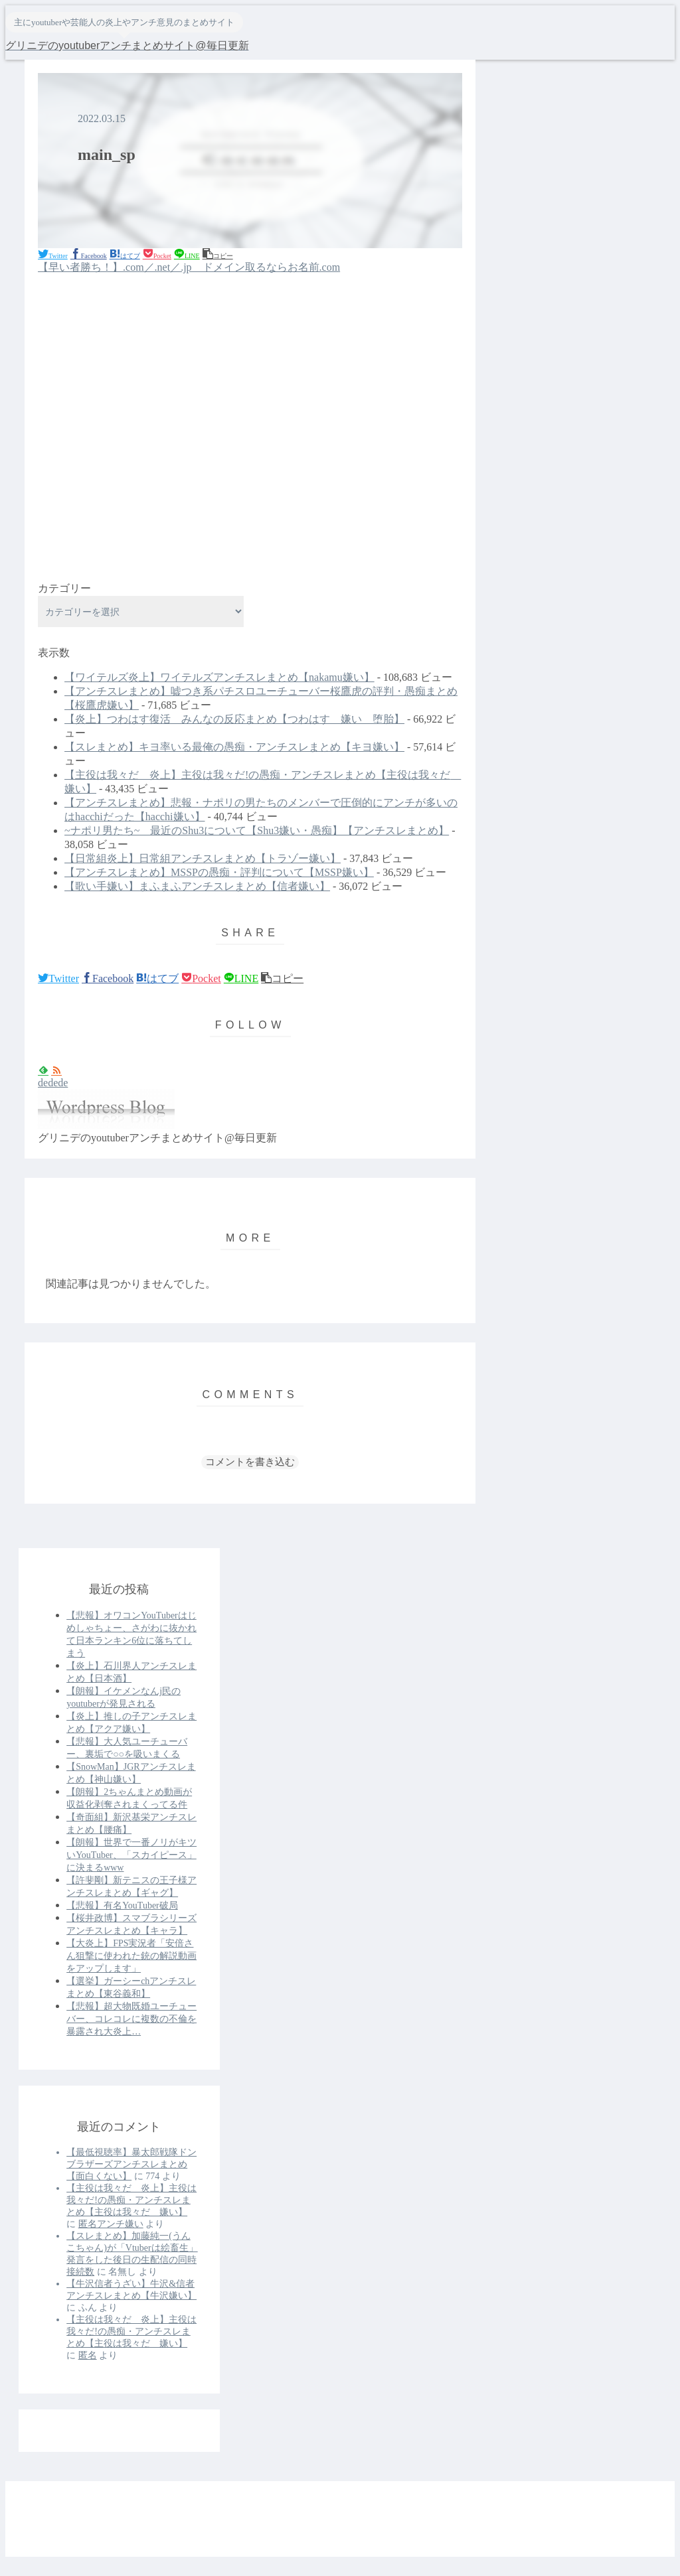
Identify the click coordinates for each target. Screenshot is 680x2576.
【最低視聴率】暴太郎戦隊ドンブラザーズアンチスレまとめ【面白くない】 (131, 2164)
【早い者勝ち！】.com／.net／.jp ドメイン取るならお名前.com (189, 267)
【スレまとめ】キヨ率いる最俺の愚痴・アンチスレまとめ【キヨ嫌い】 (234, 746)
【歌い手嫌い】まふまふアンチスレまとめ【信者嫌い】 (197, 886)
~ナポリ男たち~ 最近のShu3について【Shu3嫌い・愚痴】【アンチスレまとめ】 (256, 830)
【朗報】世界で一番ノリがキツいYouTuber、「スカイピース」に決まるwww (131, 1855)
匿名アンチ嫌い (110, 2224)
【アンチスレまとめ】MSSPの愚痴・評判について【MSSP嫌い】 (219, 872)
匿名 (87, 2355)
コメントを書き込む (250, 1461)
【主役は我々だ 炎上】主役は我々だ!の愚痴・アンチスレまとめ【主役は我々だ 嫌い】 (131, 2200)
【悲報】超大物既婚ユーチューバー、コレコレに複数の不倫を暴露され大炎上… (131, 2019)
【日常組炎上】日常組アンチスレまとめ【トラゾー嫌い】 (202, 858)
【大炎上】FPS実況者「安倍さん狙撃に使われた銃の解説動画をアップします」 (131, 1955)
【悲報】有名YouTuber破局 (122, 1905)
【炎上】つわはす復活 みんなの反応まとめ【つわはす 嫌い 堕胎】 (234, 719)
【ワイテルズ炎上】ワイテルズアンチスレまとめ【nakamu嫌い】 (219, 677)
